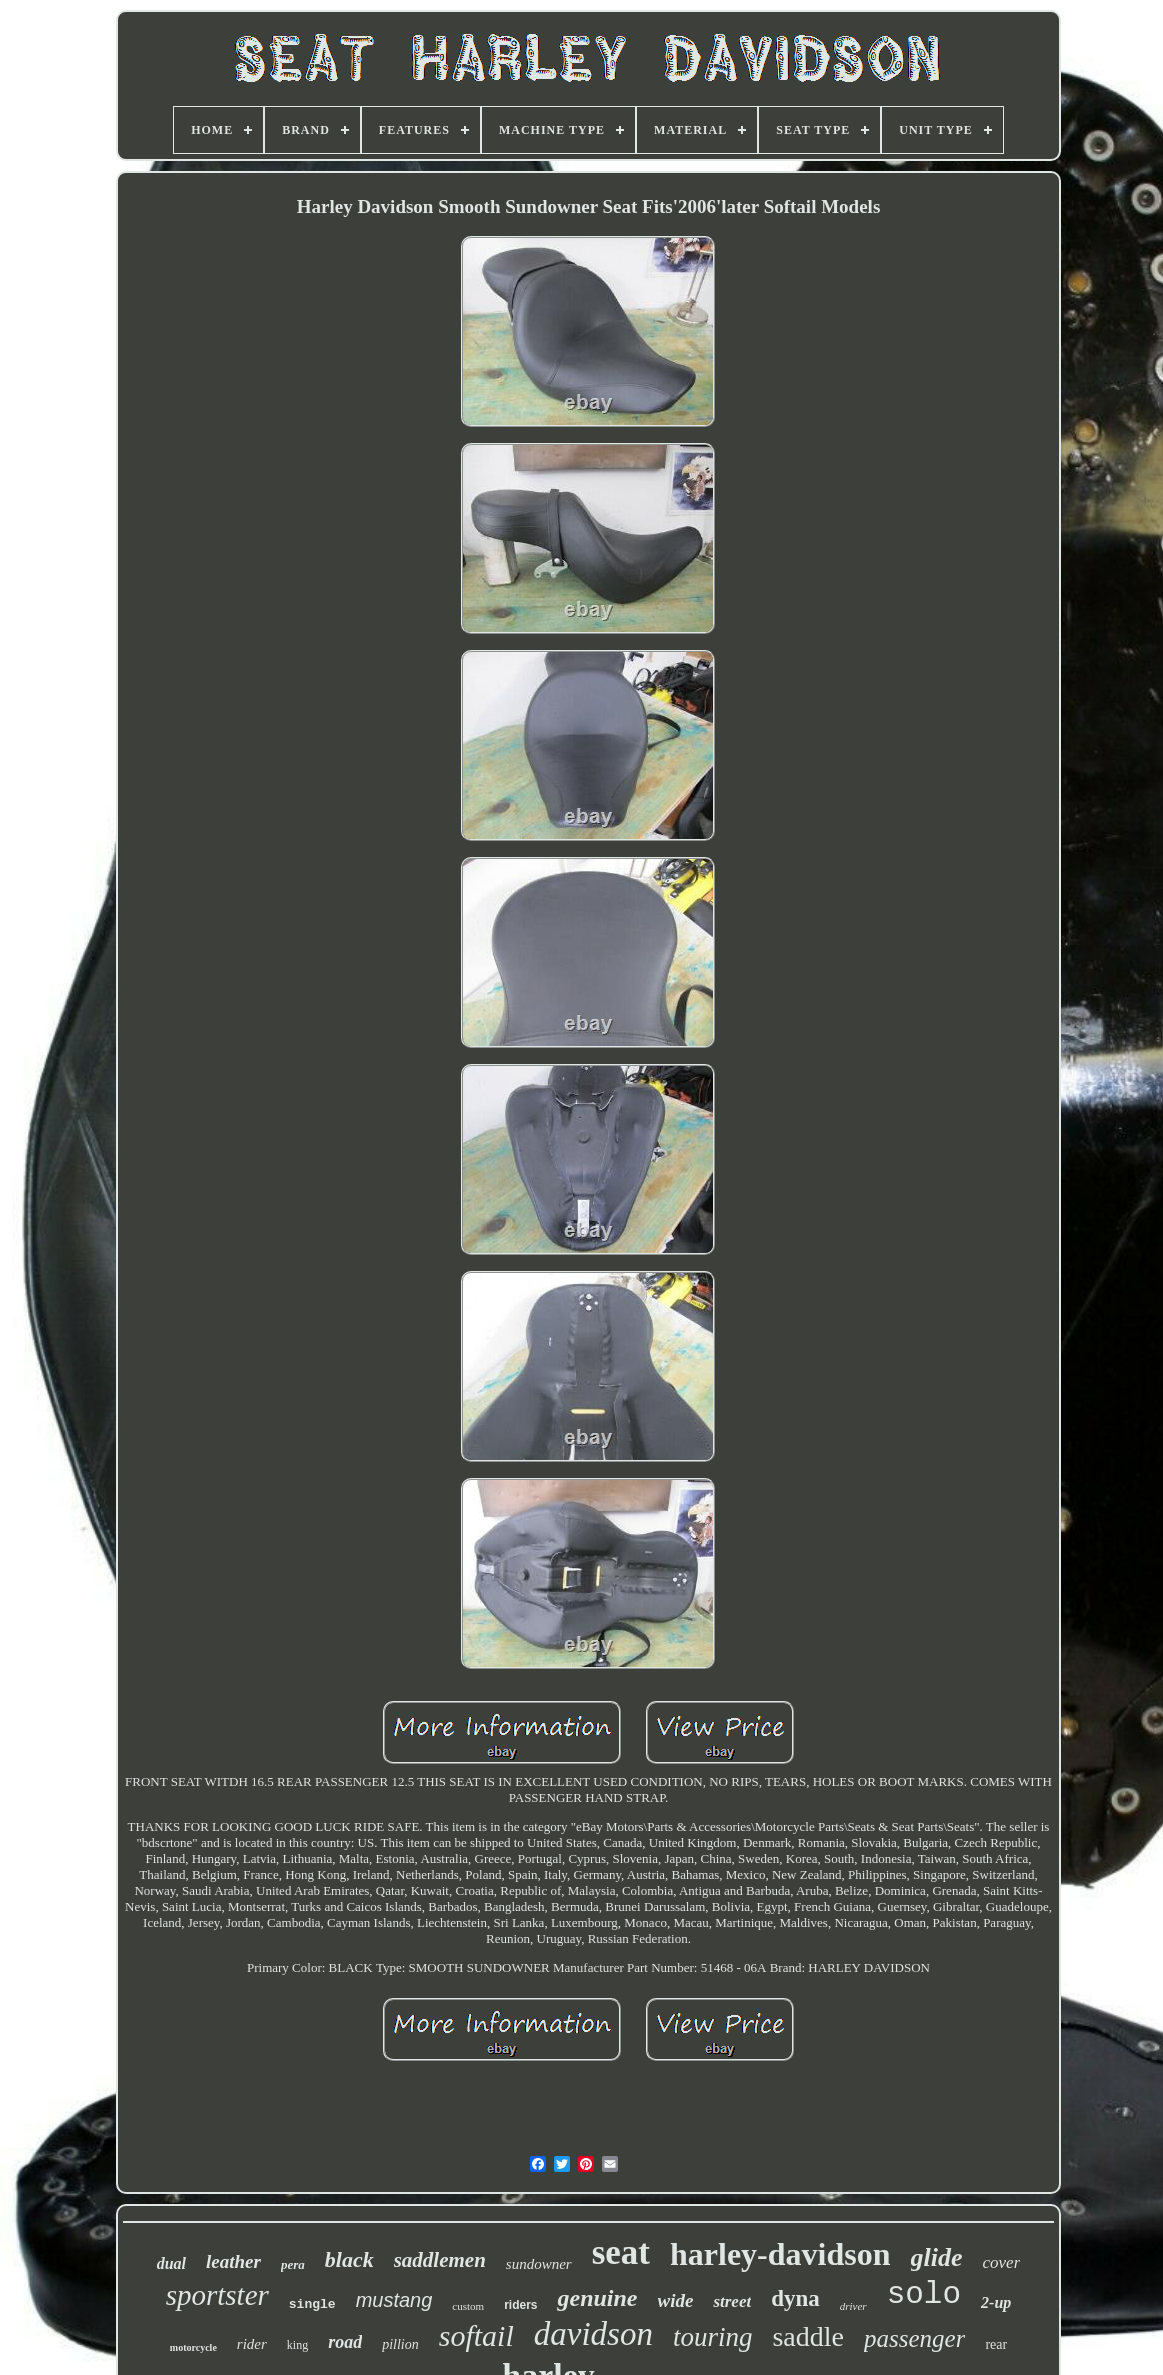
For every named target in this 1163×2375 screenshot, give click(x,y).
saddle (808, 2336)
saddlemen (440, 2260)
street (732, 2301)
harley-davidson (780, 2254)
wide (676, 2300)
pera (293, 2264)
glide (937, 2257)
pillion (400, 2344)
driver (853, 2306)
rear (996, 2344)
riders (520, 2305)
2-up (996, 2302)
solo (924, 2294)
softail (476, 2335)
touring (713, 2337)
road (345, 2342)
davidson (593, 2334)
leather (233, 2261)
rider (252, 2344)
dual (171, 2263)
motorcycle (193, 2347)
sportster (217, 2295)
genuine (597, 2298)
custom (468, 2306)
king (297, 2345)
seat (621, 2252)
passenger (914, 2338)
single (312, 2304)
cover (1002, 2262)
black (349, 2259)
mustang (394, 2300)
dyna (795, 2298)
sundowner (539, 2264)
